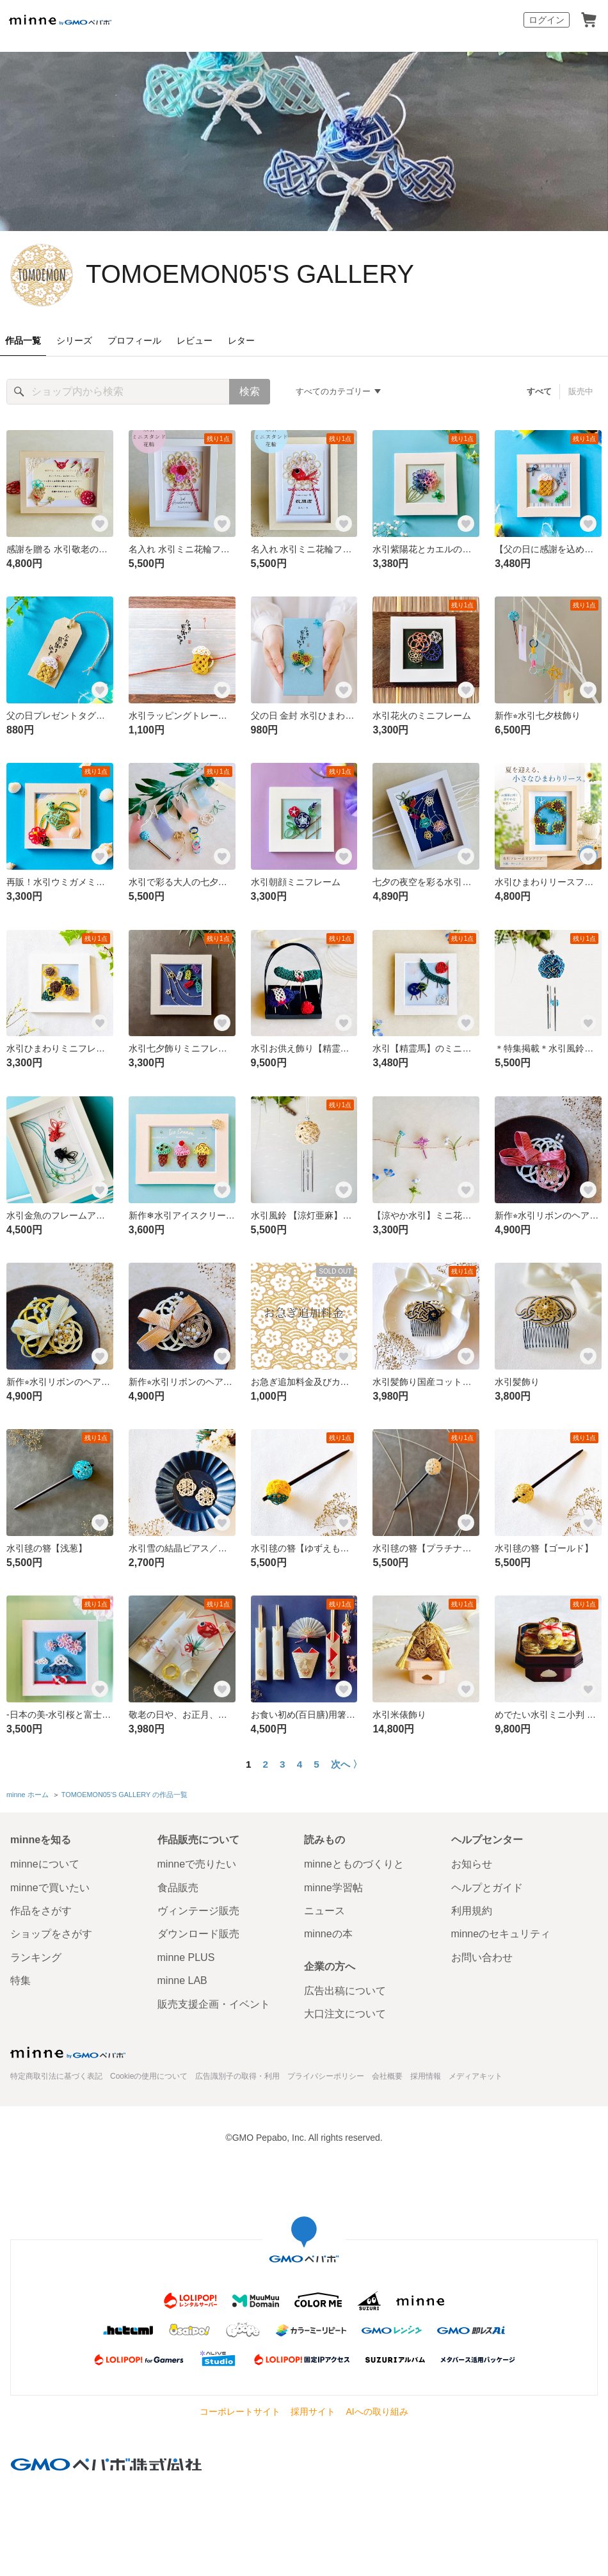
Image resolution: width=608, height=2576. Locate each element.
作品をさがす (41, 1910)
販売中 (580, 391)
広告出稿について (345, 1990)
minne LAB (182, 1980)
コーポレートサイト (240, 2411)
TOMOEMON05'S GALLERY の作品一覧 (124, 1794)
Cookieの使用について (149, 2076)
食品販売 (177, 1887)
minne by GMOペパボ (60, 20)
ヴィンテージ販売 (198, 1910)
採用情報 (425, 2076)
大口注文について (345, 2013)
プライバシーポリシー (325, 2076)
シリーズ (74, 340)
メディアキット (475, 2076)
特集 (20, 1980)
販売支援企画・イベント (213, 2004)
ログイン (546, 20)
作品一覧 (23, 340)
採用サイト (313, 2411)
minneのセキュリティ (501, 1933)
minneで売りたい (197, 1864)
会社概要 (387, 2076)
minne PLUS (186, 1957)
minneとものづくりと (354, 1864)
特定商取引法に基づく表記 (56, 2076)
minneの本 (328, 1933)
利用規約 (471, 1910)
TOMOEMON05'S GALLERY (250, 274)
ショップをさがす (51, 1933)
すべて (539, 391)
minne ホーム (27, 1794)
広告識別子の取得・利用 (237, 2076)
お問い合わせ (482, 1957)
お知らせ (471, 1864)
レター (241, 340)
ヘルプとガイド (487, 1887)
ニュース (324, 1910)
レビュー (194, 340)
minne (67, 2052)
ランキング (35, 1957)
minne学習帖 (333, 1887)
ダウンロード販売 (198, 1933)
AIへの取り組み (377, 2411)
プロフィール (134, 340)
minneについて (44, 1864)
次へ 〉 (346, 1764)
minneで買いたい (50, 1887)
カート (589, 20)
